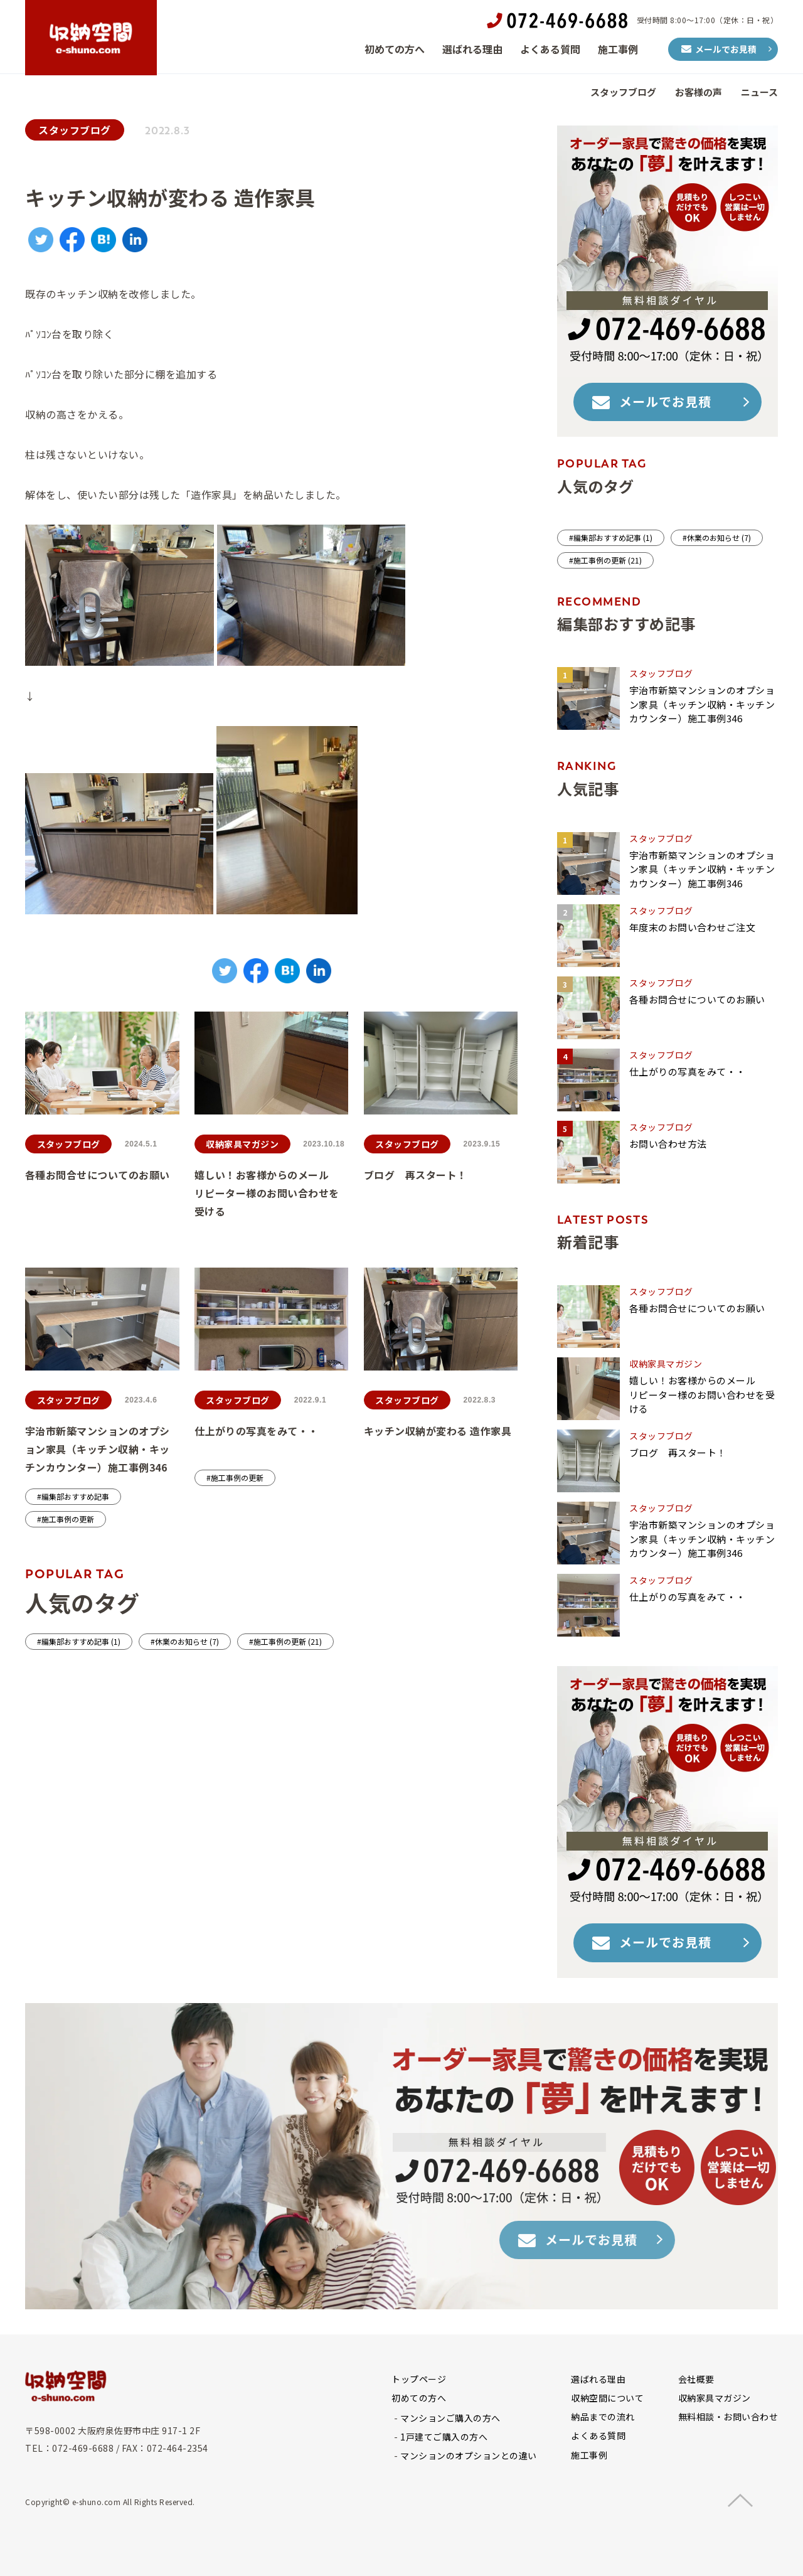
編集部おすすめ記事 (75, 1496)
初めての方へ (394, 48)
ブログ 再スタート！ (415, 1174)
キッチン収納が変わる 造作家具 (438, 1430)
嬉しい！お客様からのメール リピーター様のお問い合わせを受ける (318, 1193)
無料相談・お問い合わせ (728, 2416)
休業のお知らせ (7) (187, 1641)
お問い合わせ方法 (668, 1143)
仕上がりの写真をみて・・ (256, 1430)
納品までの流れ (603, 2416)
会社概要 (696, 2379)
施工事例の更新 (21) (287, 1641)
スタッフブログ (623, 92)
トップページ (418, 2379)
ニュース (759, 92)
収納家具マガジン (242, 1144)
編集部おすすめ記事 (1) (80, 1641)
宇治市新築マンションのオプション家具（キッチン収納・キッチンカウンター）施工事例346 (97, 1449)
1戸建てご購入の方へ (443, 2436)
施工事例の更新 (67, 1519)
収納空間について (607, 2398)
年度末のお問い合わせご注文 (692, 927)
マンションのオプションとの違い (468, 2455)
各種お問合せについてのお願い (97, 1174)
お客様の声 (698, 92)
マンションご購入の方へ (450, 2418)
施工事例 (618, 48)
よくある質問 (550, 48)
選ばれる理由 (472, 48)
